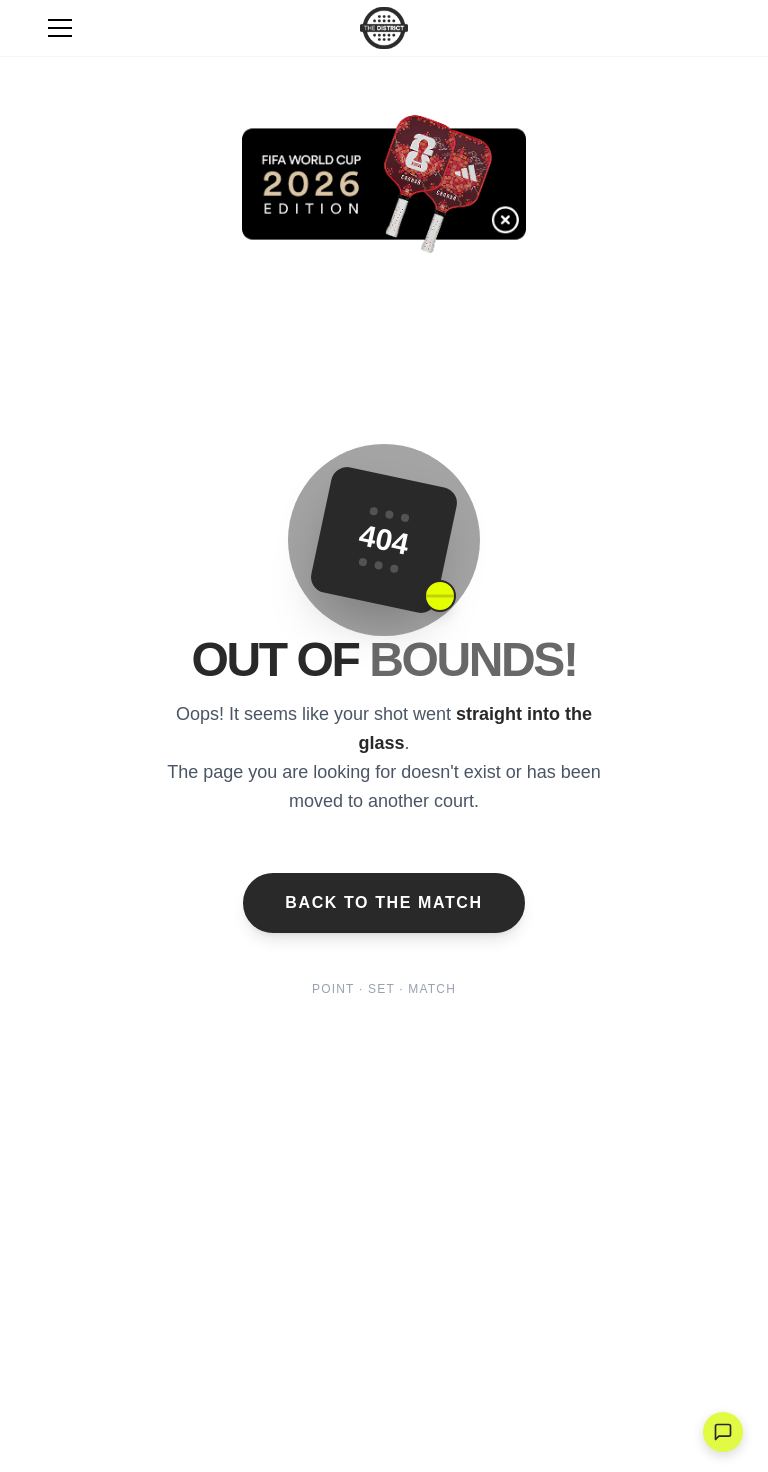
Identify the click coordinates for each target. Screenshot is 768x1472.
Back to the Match (383, 902)
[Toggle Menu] (60, 28)
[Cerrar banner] (523, 238)
